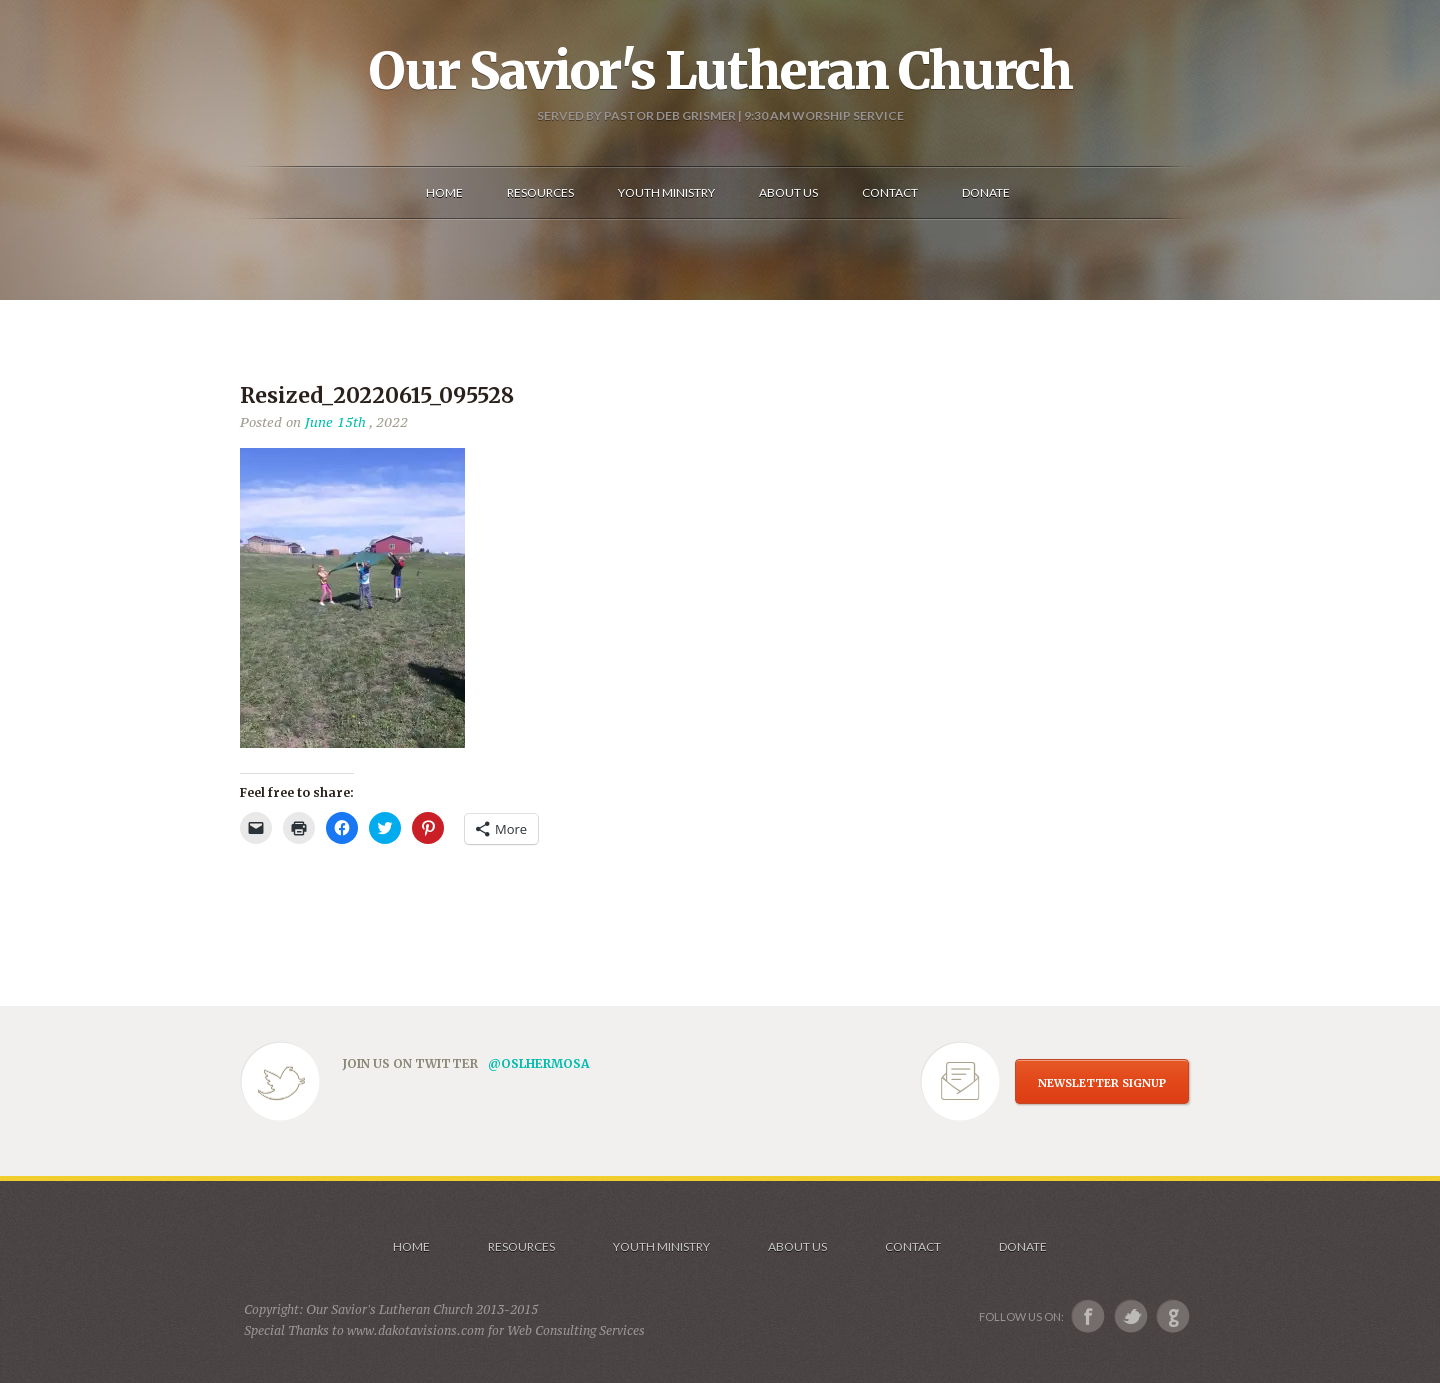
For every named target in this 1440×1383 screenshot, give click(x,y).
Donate (1023, 1246)
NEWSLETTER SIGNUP (1102, 1083)
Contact (913, 1246)
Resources (521, 1246)
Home (411, 1246)
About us (797, 1246)
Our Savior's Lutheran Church (720, 71)
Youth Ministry (661, 1246)
